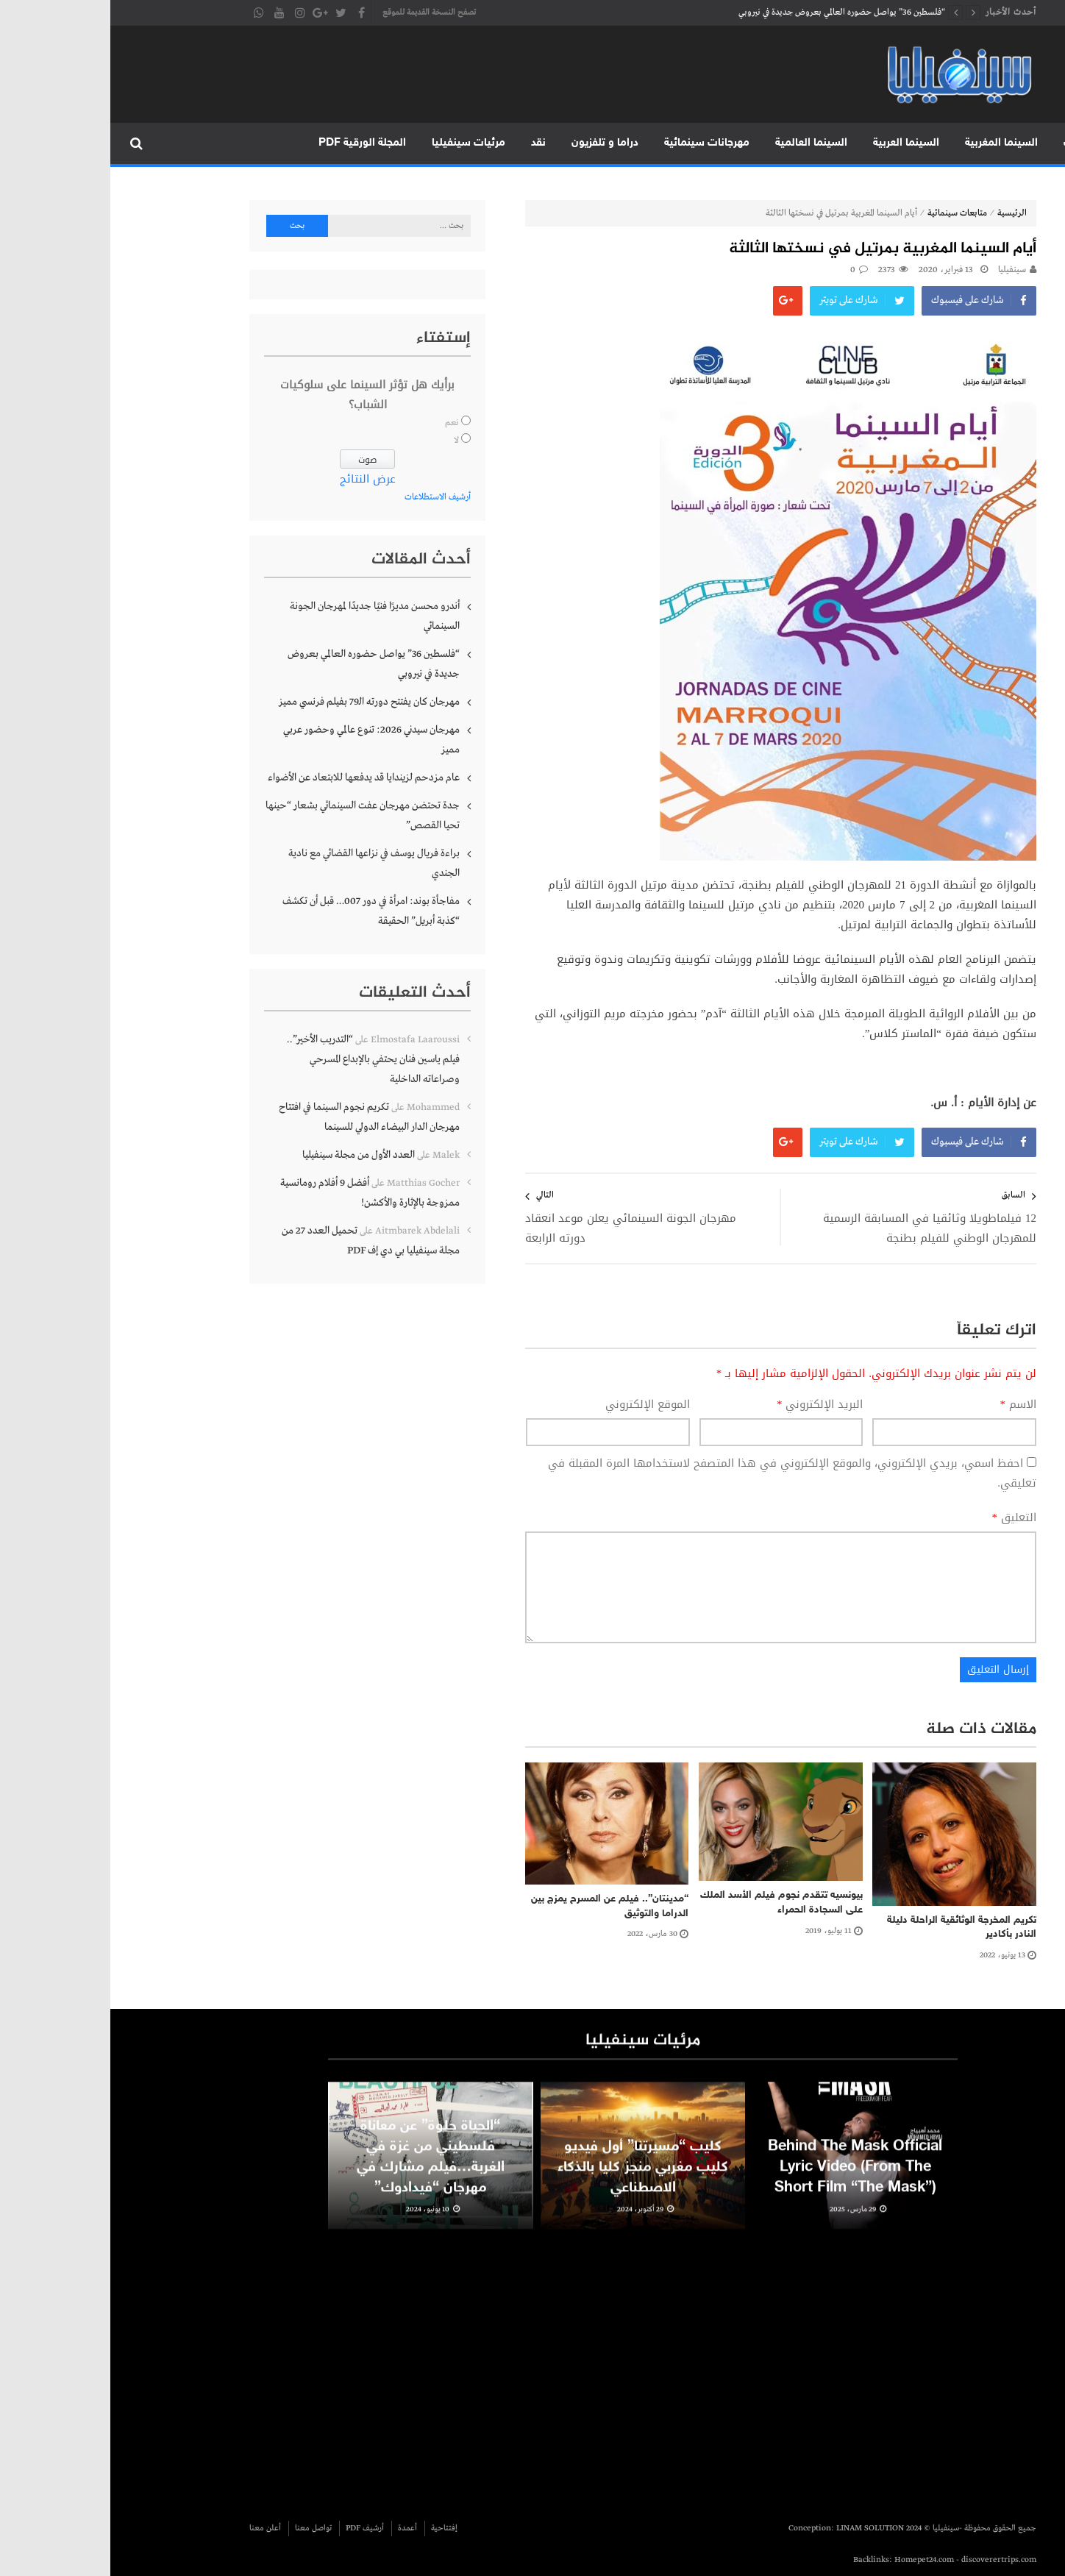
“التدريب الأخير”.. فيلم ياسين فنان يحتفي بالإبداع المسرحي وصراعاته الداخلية (263, 1059)
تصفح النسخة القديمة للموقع (319, 12)
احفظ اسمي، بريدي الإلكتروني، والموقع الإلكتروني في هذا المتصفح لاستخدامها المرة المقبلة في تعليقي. (682, 1473)
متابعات (971, 143)
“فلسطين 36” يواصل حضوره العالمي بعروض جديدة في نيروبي (731, 12)
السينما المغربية (891, 143)
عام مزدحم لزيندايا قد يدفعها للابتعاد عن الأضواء (253, 777)
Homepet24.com (814, 2560)
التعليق (904, 1518)
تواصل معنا (203, 2528)
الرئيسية (1033, 143)
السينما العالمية (701, 143)
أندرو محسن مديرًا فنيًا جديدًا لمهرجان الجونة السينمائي (264, 616)
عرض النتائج (257, 479)
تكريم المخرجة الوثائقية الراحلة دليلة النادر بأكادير (851, 1927)
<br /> (690, 2368)
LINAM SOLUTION (760, 2528)
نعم (342, 423)
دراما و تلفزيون (494, 143)
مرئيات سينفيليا (358, 143)
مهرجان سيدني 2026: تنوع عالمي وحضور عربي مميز (261, 739)
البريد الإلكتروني (709, 1405)
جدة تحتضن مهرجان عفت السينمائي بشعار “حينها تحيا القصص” (252, 815)
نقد (428, 143)
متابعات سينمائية (847, 213)
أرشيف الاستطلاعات (327, 497)
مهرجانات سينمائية (596, 143)
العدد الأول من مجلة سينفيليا (248, 1154)
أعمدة (297, 2528)
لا (346, 440)
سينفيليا (902, 270)
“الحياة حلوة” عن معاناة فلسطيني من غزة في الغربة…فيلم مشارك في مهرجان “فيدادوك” (320, 2172)
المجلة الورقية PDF (252, 143)
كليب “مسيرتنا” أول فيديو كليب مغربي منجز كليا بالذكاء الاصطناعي (532, 2182)
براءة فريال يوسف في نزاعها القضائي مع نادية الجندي (263, 863)
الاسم (908, 1405)
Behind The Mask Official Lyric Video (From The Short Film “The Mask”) (745, 2182)
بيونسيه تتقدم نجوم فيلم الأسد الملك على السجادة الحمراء (671, 1902)
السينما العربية (796, 143)
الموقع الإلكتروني (537, 1405)
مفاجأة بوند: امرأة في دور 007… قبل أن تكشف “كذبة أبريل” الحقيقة (260, 911)
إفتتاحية (334, 2528)
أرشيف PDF (254, 2528)
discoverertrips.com (888, 2560)
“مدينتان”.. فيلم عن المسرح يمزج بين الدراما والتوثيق (499, 1906)
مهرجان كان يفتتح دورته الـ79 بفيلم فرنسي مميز (258, 701)
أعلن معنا (155, 2528)
